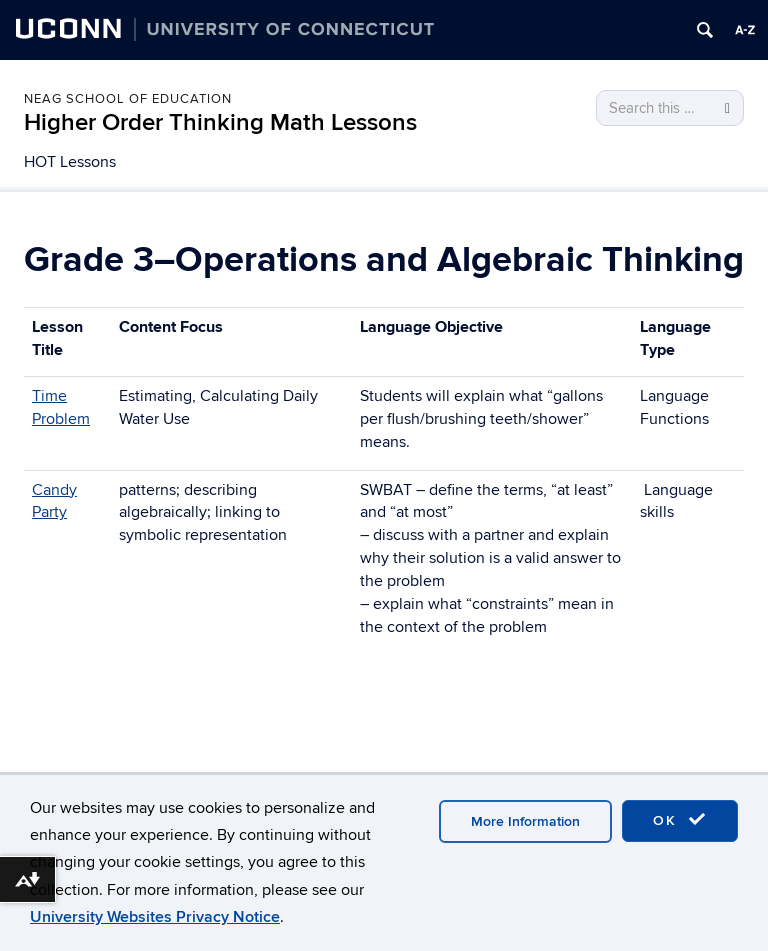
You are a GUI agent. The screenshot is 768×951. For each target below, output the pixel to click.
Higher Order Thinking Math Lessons (220, 122)
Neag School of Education (128, 99)
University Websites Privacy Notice (155, 917)
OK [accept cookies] (680, 820)
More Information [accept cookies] (525, 821)
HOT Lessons (70, 162)
